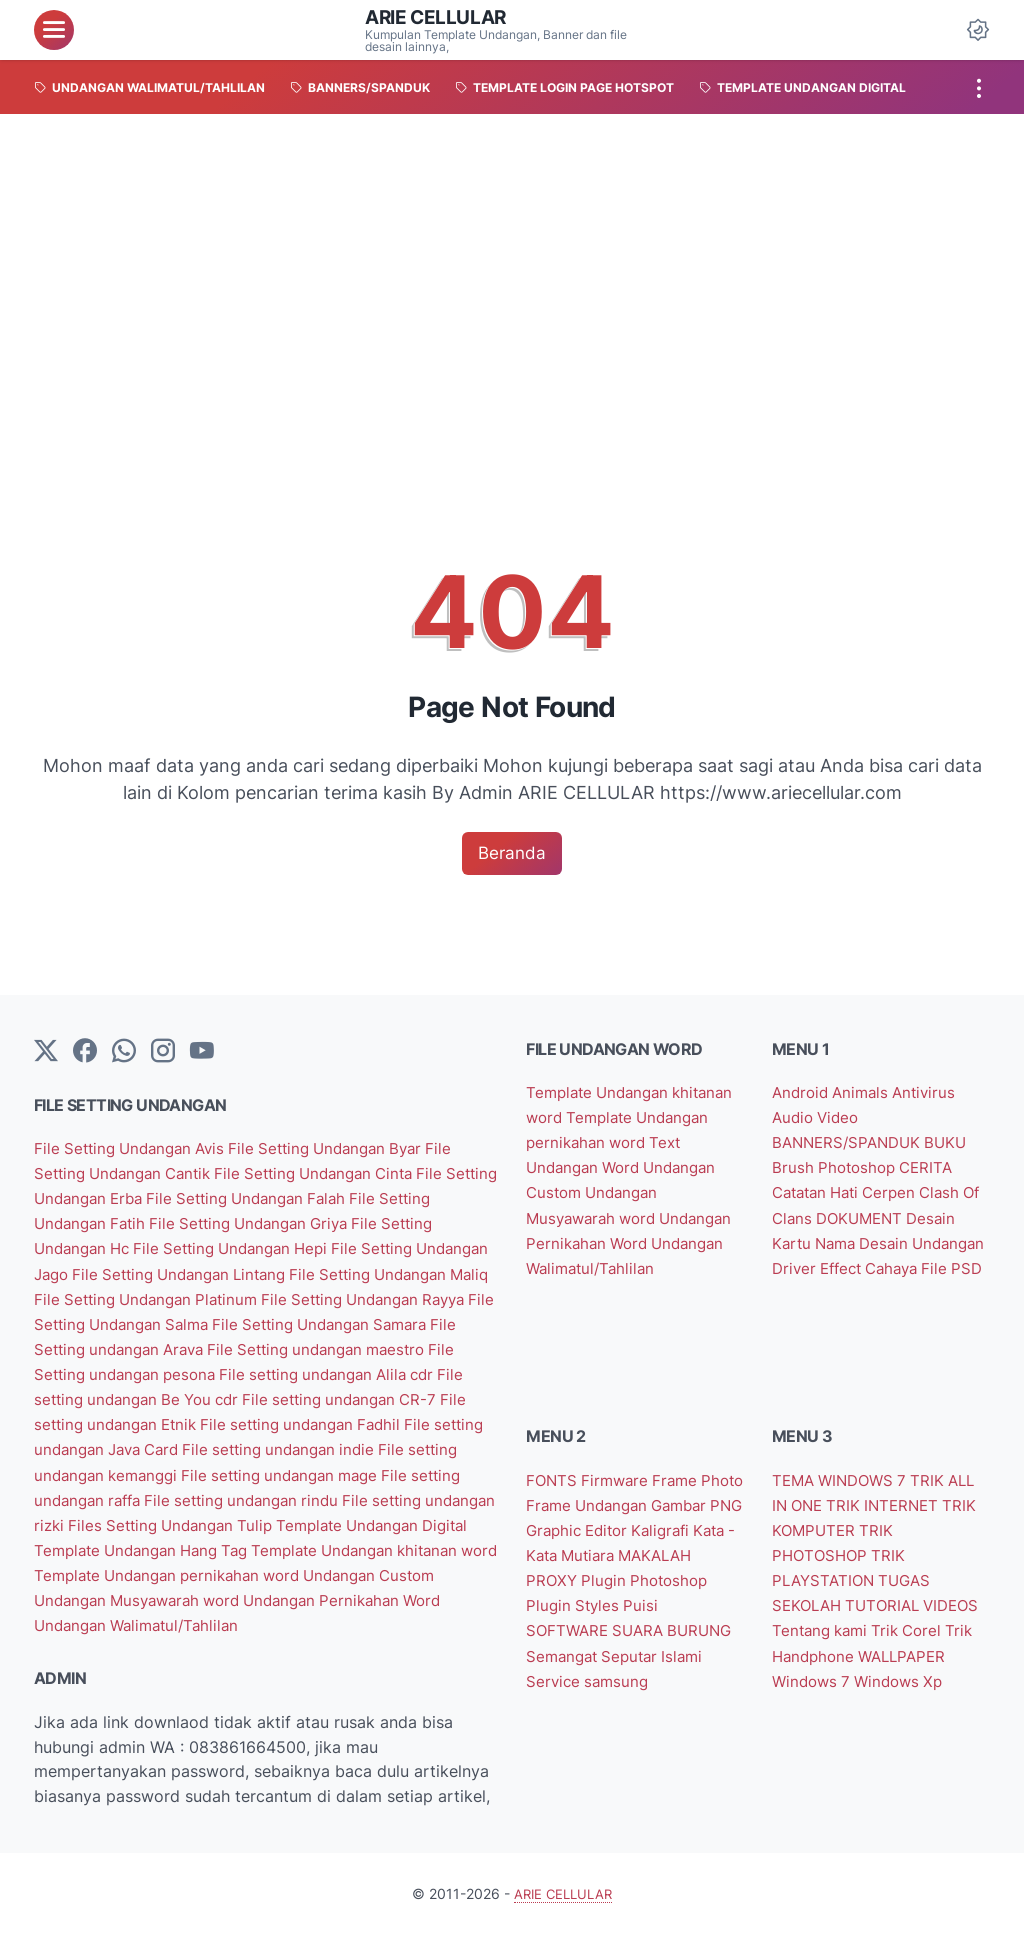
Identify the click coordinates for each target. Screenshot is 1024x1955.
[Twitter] (46, 1053)
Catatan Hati (822, 1193)
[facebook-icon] (85, 1053)
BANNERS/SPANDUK (853, 1143)
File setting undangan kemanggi (334, 1472)
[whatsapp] (124, 1053)
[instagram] (163, 1053)
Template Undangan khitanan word (326, 1571)
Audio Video (818, 1118)
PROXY (639, 1590)
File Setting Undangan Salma (337, 1323)
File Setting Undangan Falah (323, 1199)
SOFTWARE (611, 1639)
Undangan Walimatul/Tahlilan (143, 1646)
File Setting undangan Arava (346, 1348)
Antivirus (934, 1094)
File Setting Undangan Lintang (334, 1274)
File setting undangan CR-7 (139, 1422)
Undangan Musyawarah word (147, 1621)
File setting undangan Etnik (349, 1422)
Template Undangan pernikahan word (178, 1596)
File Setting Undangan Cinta (337, 1174)
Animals (869, 1094)
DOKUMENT (888, 1218)
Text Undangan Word (606, 1168)
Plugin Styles (661, 1615)
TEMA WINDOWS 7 (846, 1491)
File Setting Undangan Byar (347, 1150)
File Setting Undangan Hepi (307, 1249)
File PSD (865, 1292)
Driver (879, 1267)
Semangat (639, 1664)
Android (804, 1094)
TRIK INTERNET (893, 1515)
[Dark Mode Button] (978, 30)
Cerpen (903, 1193)
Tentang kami (889, 1639)
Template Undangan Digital (321, 1546)
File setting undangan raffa (321, 1497)
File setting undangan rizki (315, 1522)
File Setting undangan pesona (353, 1373)
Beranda (512, 853)
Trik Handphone (878, 1664)
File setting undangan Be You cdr (362, 1398)
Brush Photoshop (839, 1168)
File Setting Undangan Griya (325, 1224)
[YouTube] (202, 1053)
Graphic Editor (685, 1540)
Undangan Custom (393, 1596)
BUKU (956, 1143)
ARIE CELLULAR (439, 17)
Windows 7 (911, 1689)
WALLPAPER (821, 1689)
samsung (668, 1689)
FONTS (555, 1491)
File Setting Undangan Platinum (342, 1298)
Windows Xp (819, 1714)
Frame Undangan (640, 1515)
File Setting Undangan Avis (138, 1150)
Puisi (546, 1639)
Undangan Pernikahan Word (365, 1621)
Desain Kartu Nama (847, 1242)
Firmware (621, 1491)
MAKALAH (568, 1590)
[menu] (54, 30)
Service (604, 1689)
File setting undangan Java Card (345, 1447)
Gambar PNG (578, 1540)
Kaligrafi (559, 1565)
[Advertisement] (512, 264)
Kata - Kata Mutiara (666, 1565)
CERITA (934, 1168)
